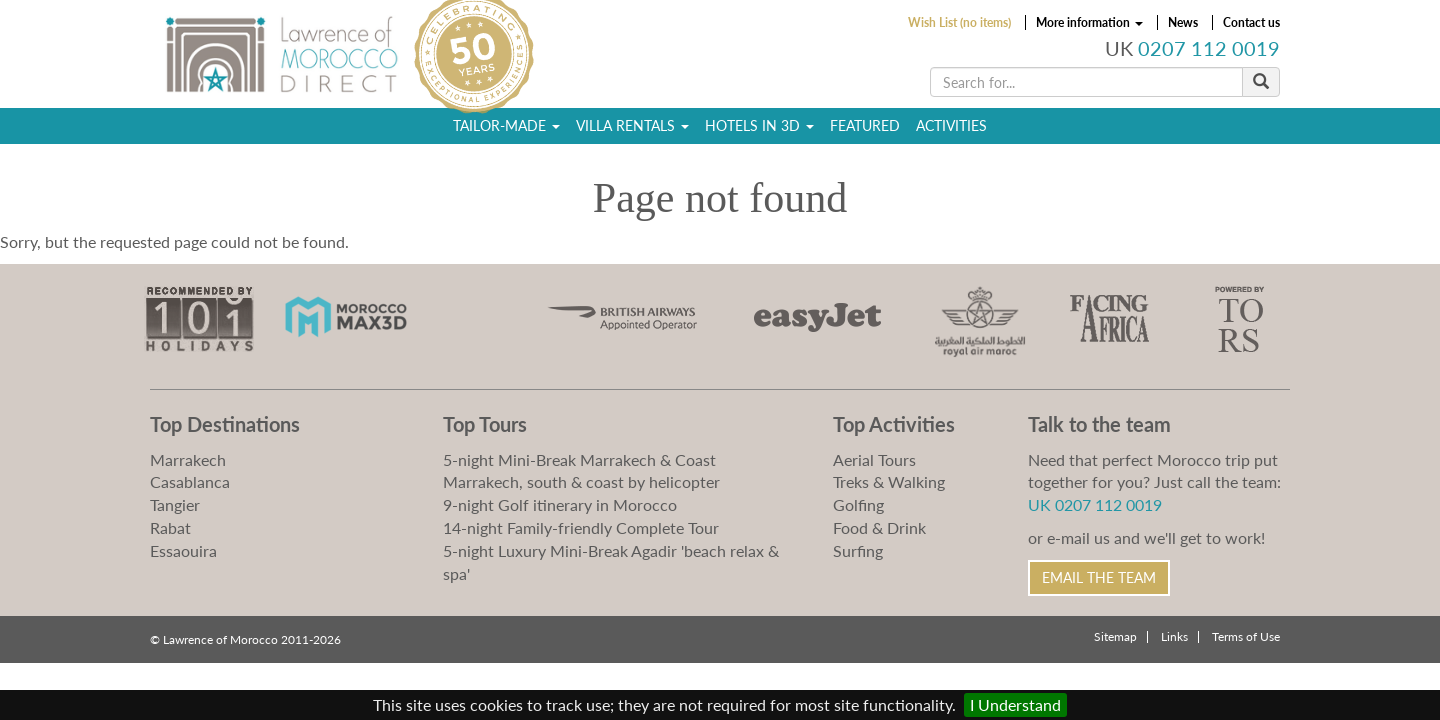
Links (1174, 636)
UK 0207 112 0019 (1095, 504)
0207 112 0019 (1209, 48)
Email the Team (1099, 577)
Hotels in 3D (759, 125)
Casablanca (190, 481)
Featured (865, 125)
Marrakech (188, 459)
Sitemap (1115, 636)
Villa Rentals (632, 125)
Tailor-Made (506, 125)
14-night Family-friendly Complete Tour (581, 527)
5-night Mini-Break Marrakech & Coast (579, 459)
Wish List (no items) (959, 22)
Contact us (1251, 22)
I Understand (1015, 704)
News (1183, 22)
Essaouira (183, 550)
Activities (951, 125)
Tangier (175, 504)
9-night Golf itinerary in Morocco (560, 504)
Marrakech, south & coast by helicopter (581, 481)
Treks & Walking (889, 481)
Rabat (170, 527)
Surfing (858, 550)
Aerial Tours (874, 459)
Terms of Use (1246, 636)
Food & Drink (879, 527)
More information (1089, 22)
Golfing (858, 504)
